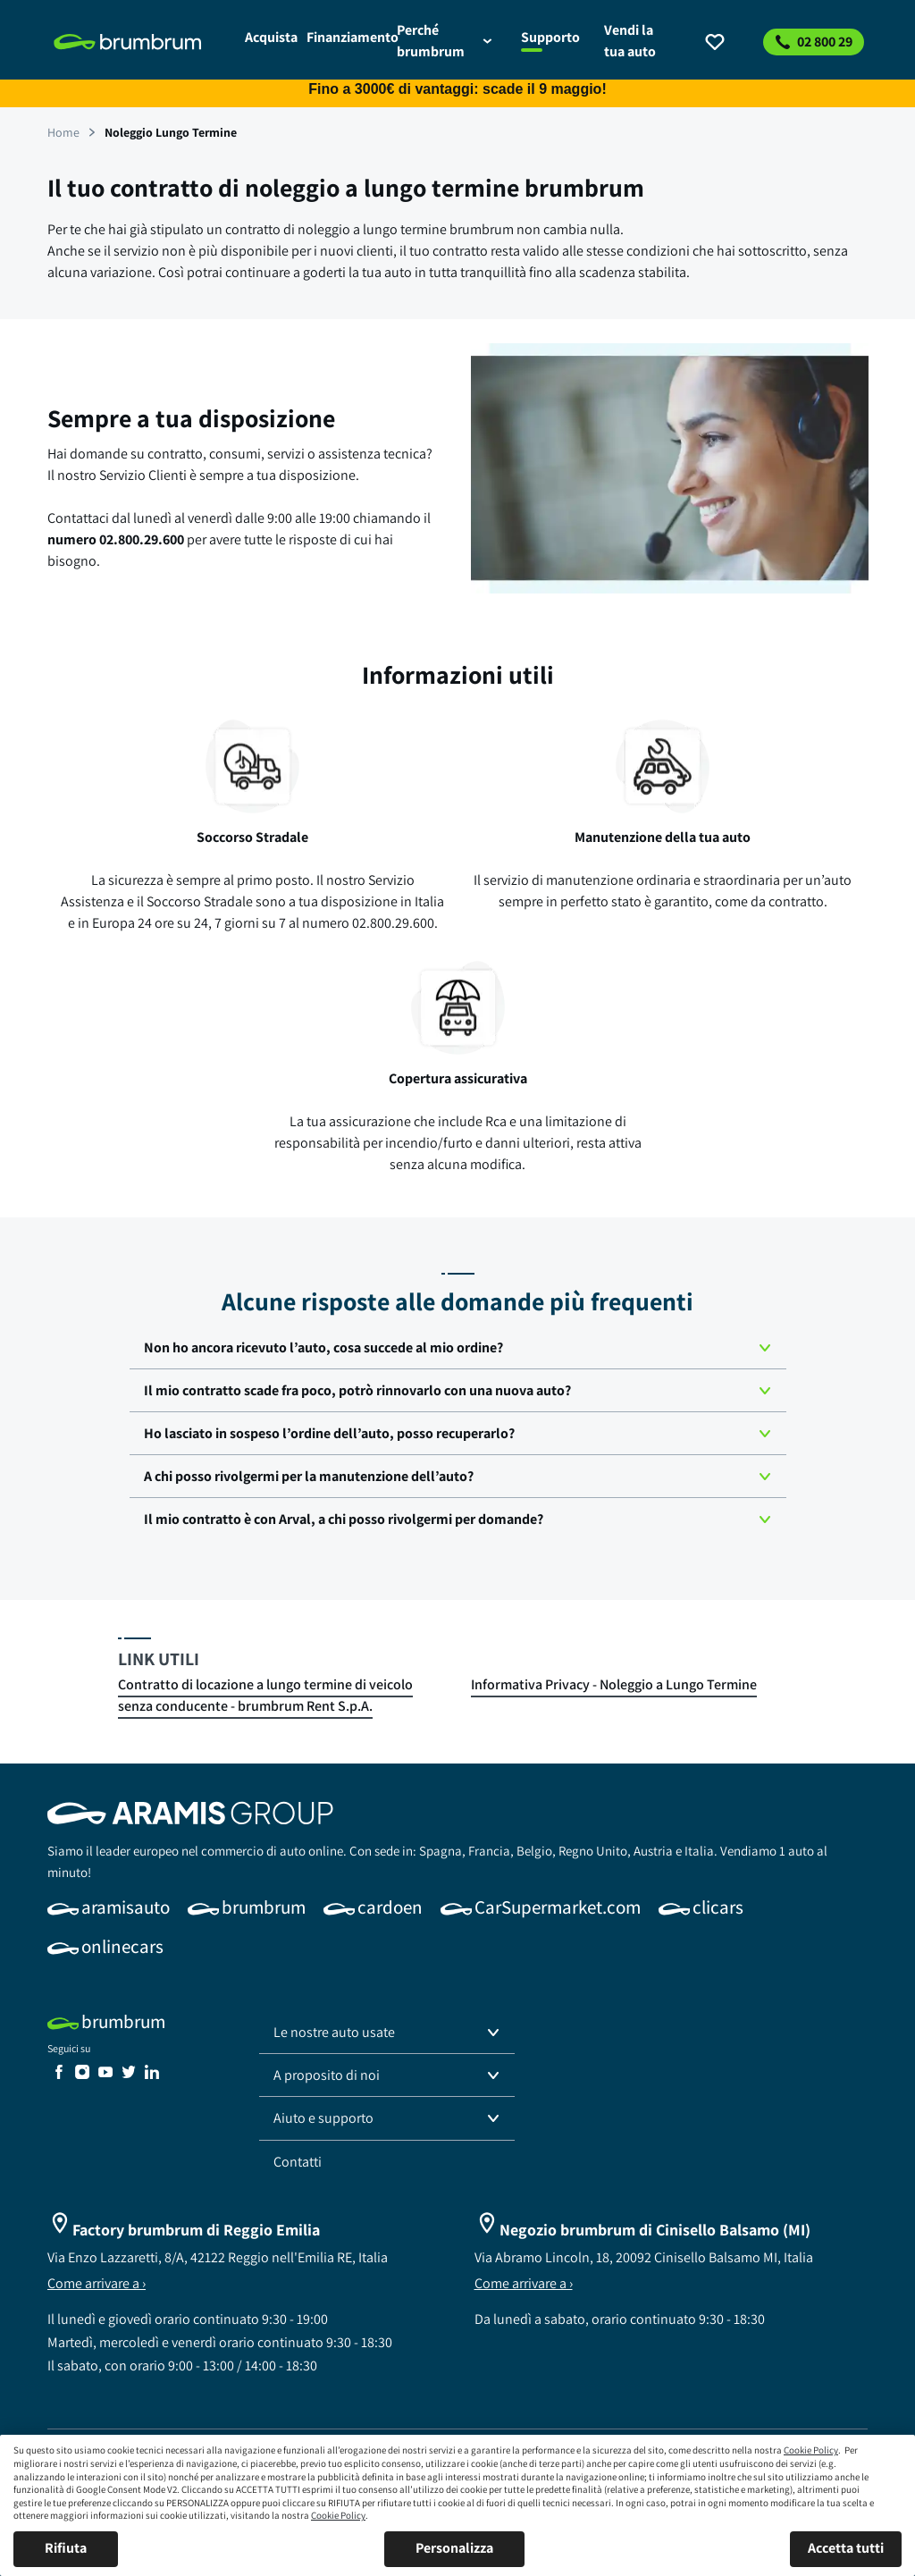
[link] (139, 42)
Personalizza (454, 2547)
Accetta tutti (846, 2547)
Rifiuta (66, 2547)
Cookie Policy (811, 2450)
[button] (458, 1348)
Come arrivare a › (96, 2283)
